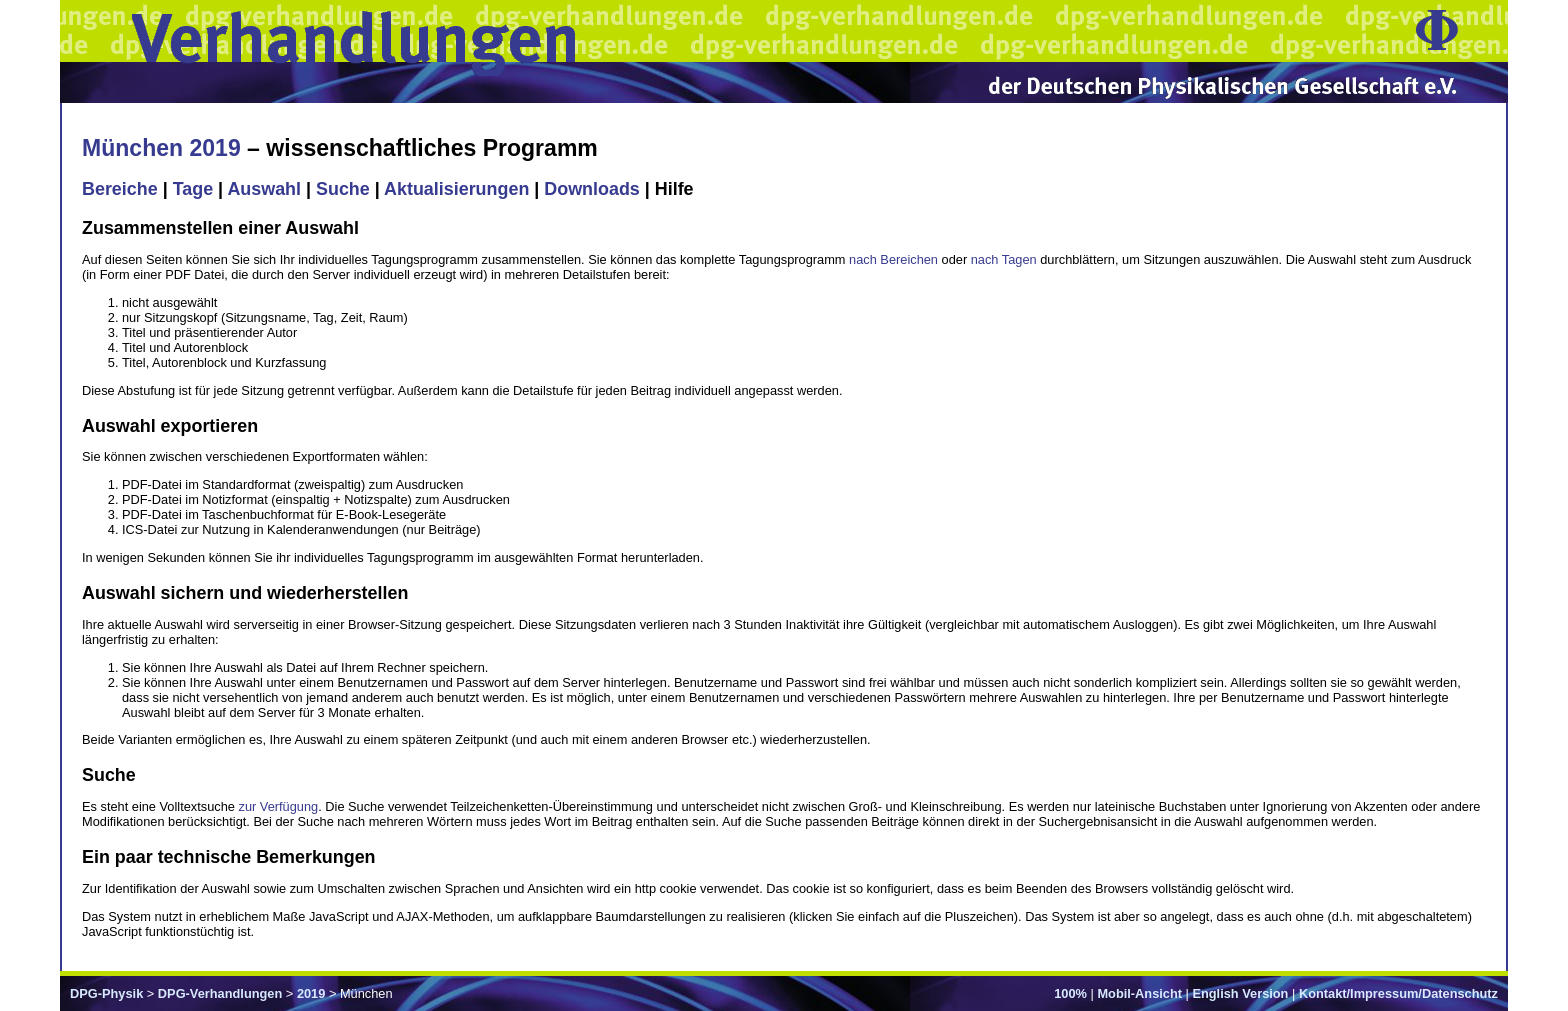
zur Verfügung (279, 806)
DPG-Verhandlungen (220, 993)
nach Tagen (1004, 259)
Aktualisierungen (456, 189)
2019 (311, 993)
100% (1070, 993)
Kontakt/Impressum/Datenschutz (1398, 993)
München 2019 (161, 148)
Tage (193, 189)
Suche (343, 189)
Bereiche (120, 189)
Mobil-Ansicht (1139, 993)
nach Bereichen (893, 259)
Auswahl (264, 189)
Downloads (592, 189)
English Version (1240, 993)
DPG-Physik (106, 993)
